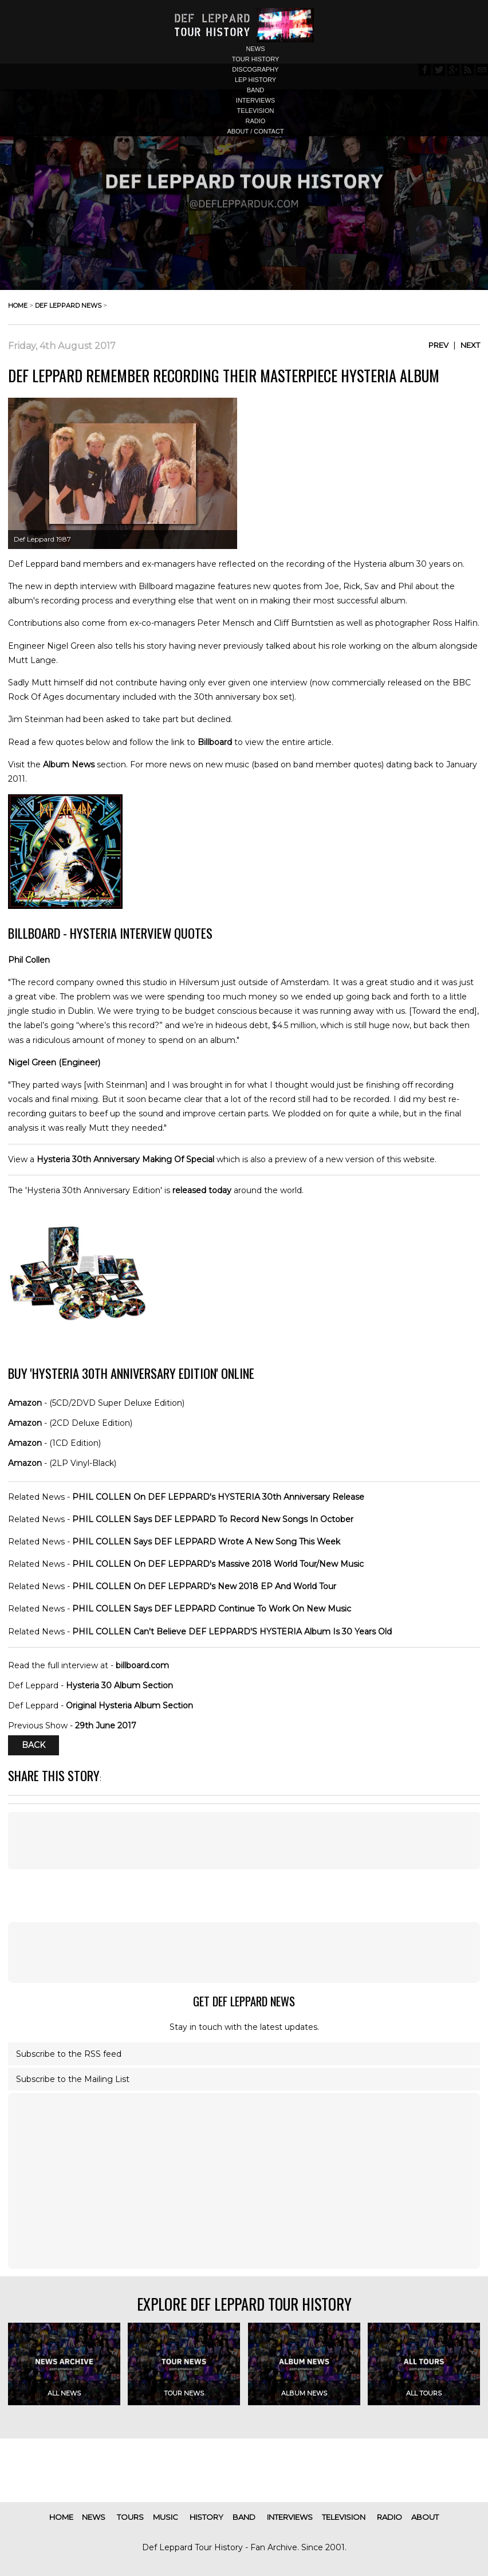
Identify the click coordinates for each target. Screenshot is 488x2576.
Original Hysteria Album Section (129, 1705)
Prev (438, 345)
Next (470, 345)
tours (130, 2517)
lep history (255, 79)
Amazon (25, 1403)
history (206, 2517)
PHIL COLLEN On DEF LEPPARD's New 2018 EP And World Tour (204, 1586)
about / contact (255, 131)
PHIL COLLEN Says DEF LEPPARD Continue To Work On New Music (211, 1608)
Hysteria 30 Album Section (119, 1685)
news (255, 48)
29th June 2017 (105, 1725)
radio (256, 120)
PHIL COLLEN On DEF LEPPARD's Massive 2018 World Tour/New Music (218, 1564)
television (255, 110)
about (425, 2517)
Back (33, 1745)
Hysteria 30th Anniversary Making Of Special (125, 1159)
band (256, 90)
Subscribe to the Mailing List (72, 2079)
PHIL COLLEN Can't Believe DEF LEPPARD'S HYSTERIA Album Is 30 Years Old (232, 1631)
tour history (256, 59)
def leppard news (68, 305)
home (17, 305)
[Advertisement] (244, 1952)
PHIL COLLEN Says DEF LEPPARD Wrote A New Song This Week (206, 1541)
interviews (255, 100)
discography (255, 69)
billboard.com (142, 1665)
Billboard (215, 742)
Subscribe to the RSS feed (68, 2054)
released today (201, 1190)
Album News (69, 764)
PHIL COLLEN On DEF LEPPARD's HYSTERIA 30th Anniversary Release (218, 1497)
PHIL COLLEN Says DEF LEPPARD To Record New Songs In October (212, 1519)
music (165, 2517)
